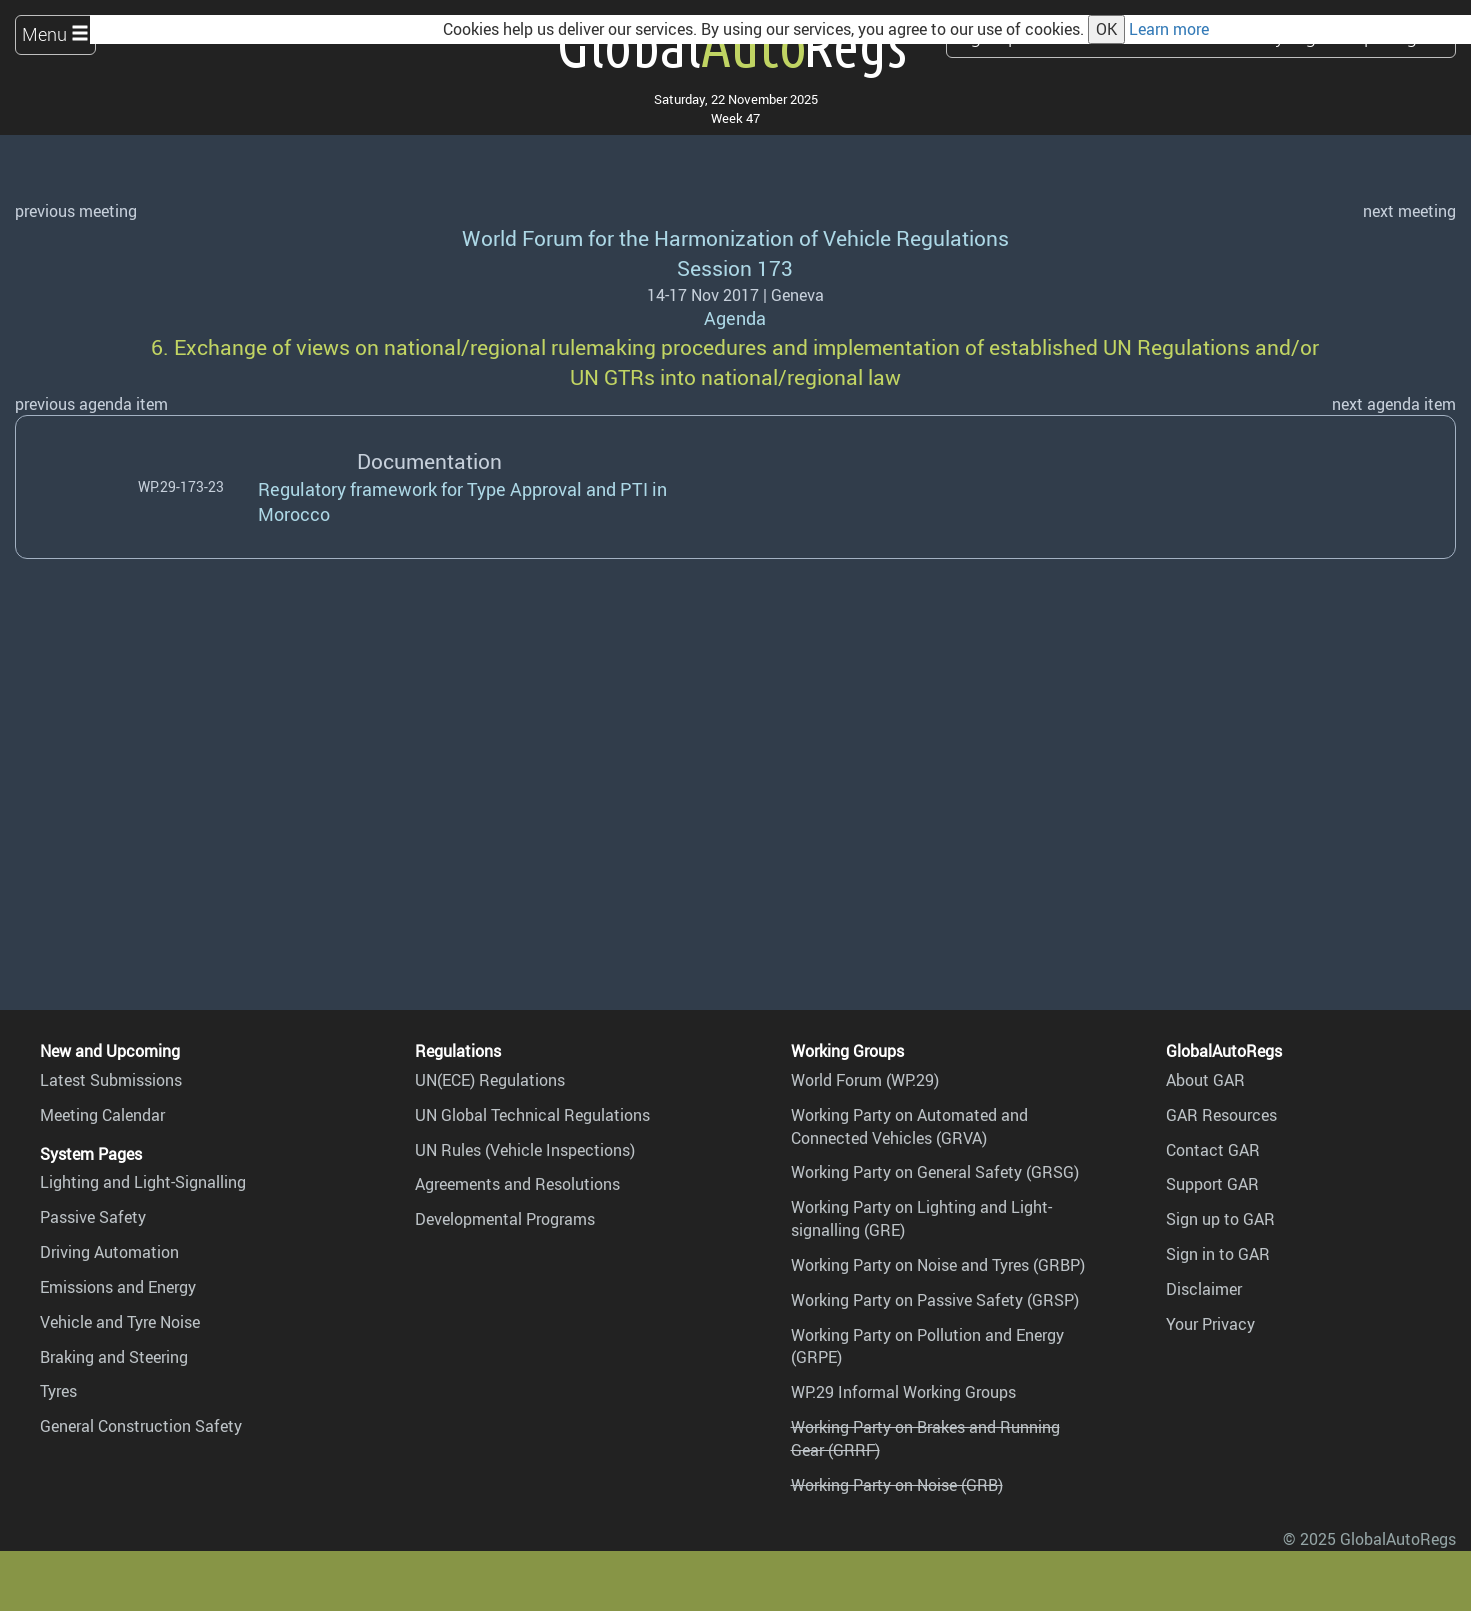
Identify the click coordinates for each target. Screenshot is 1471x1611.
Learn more (1169, 29)
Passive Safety (93, 1217)
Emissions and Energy (118, 1287)
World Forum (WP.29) (865, 1080)
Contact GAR (1213, 1150)
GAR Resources (1221, 1115)
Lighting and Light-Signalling (143, 1182)
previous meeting (76, 211)
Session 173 (735, 267)
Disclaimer (1204, 1289)
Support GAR (1212, 1184)
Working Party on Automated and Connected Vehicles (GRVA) (909, 1126)
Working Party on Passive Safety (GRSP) (935, 1300)
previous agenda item (91, 404)
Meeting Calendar (102, 1115)
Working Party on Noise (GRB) (897, 1485)
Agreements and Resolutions (517, 1184)
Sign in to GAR (1218, 1254)
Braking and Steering (114, 1357)
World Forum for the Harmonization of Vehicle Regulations (735, 237)
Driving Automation (109, 1252)
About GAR (1205, 1080)
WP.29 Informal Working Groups (903, 1392)
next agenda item (1394, 404)
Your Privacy (1210, 1324)
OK (1106, 29)
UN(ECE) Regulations (490, 1080)
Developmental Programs (505, 1219)
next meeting (1409, 211)
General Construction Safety (141, 1426)
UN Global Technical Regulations (532, 1115)
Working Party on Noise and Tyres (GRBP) (938, 1265)
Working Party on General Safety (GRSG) (935, 1172)
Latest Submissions (111, 1080)
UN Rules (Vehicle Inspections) (525, 1150)
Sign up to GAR (1220, 1219)
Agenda (735, 318)
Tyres (58, 1391)
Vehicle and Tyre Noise (120, 1322)
